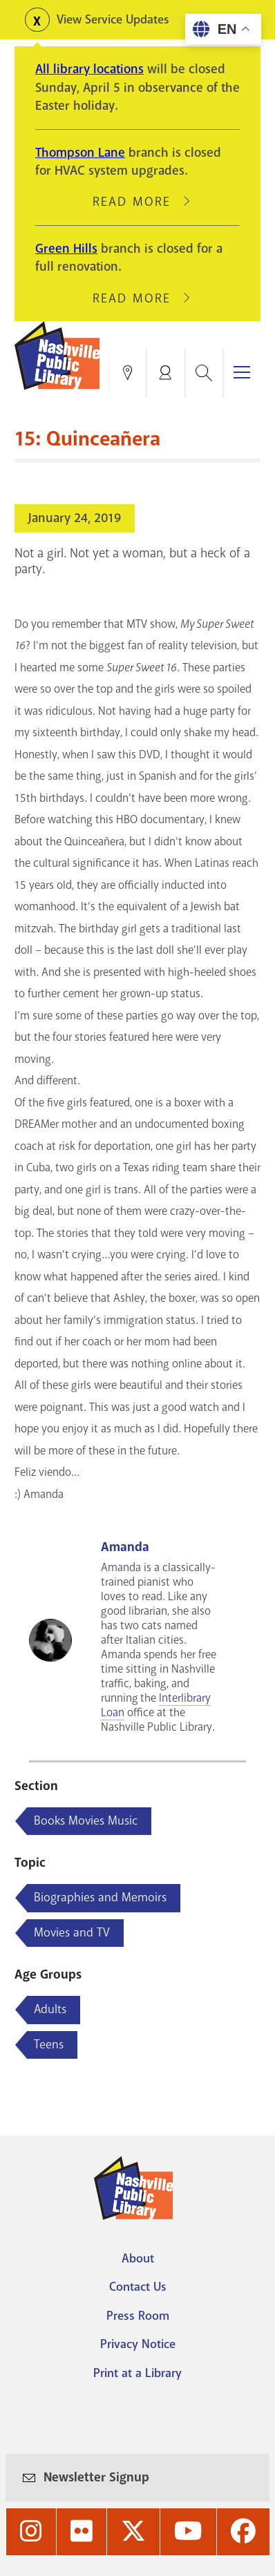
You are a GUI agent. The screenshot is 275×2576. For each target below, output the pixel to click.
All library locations (89, 69)
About (138, 2258)
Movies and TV (72, 1932)
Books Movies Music (86, 1820)
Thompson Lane (80, 152)
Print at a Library (137, 2373)
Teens (49, 2044)
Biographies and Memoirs (100, 1897)
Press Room (137, 2315)
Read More (137, 201)
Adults (50, 2009)
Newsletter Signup (96, 2477)
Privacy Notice (138, 2344)
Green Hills (66, 248)
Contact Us (138, 2286)
